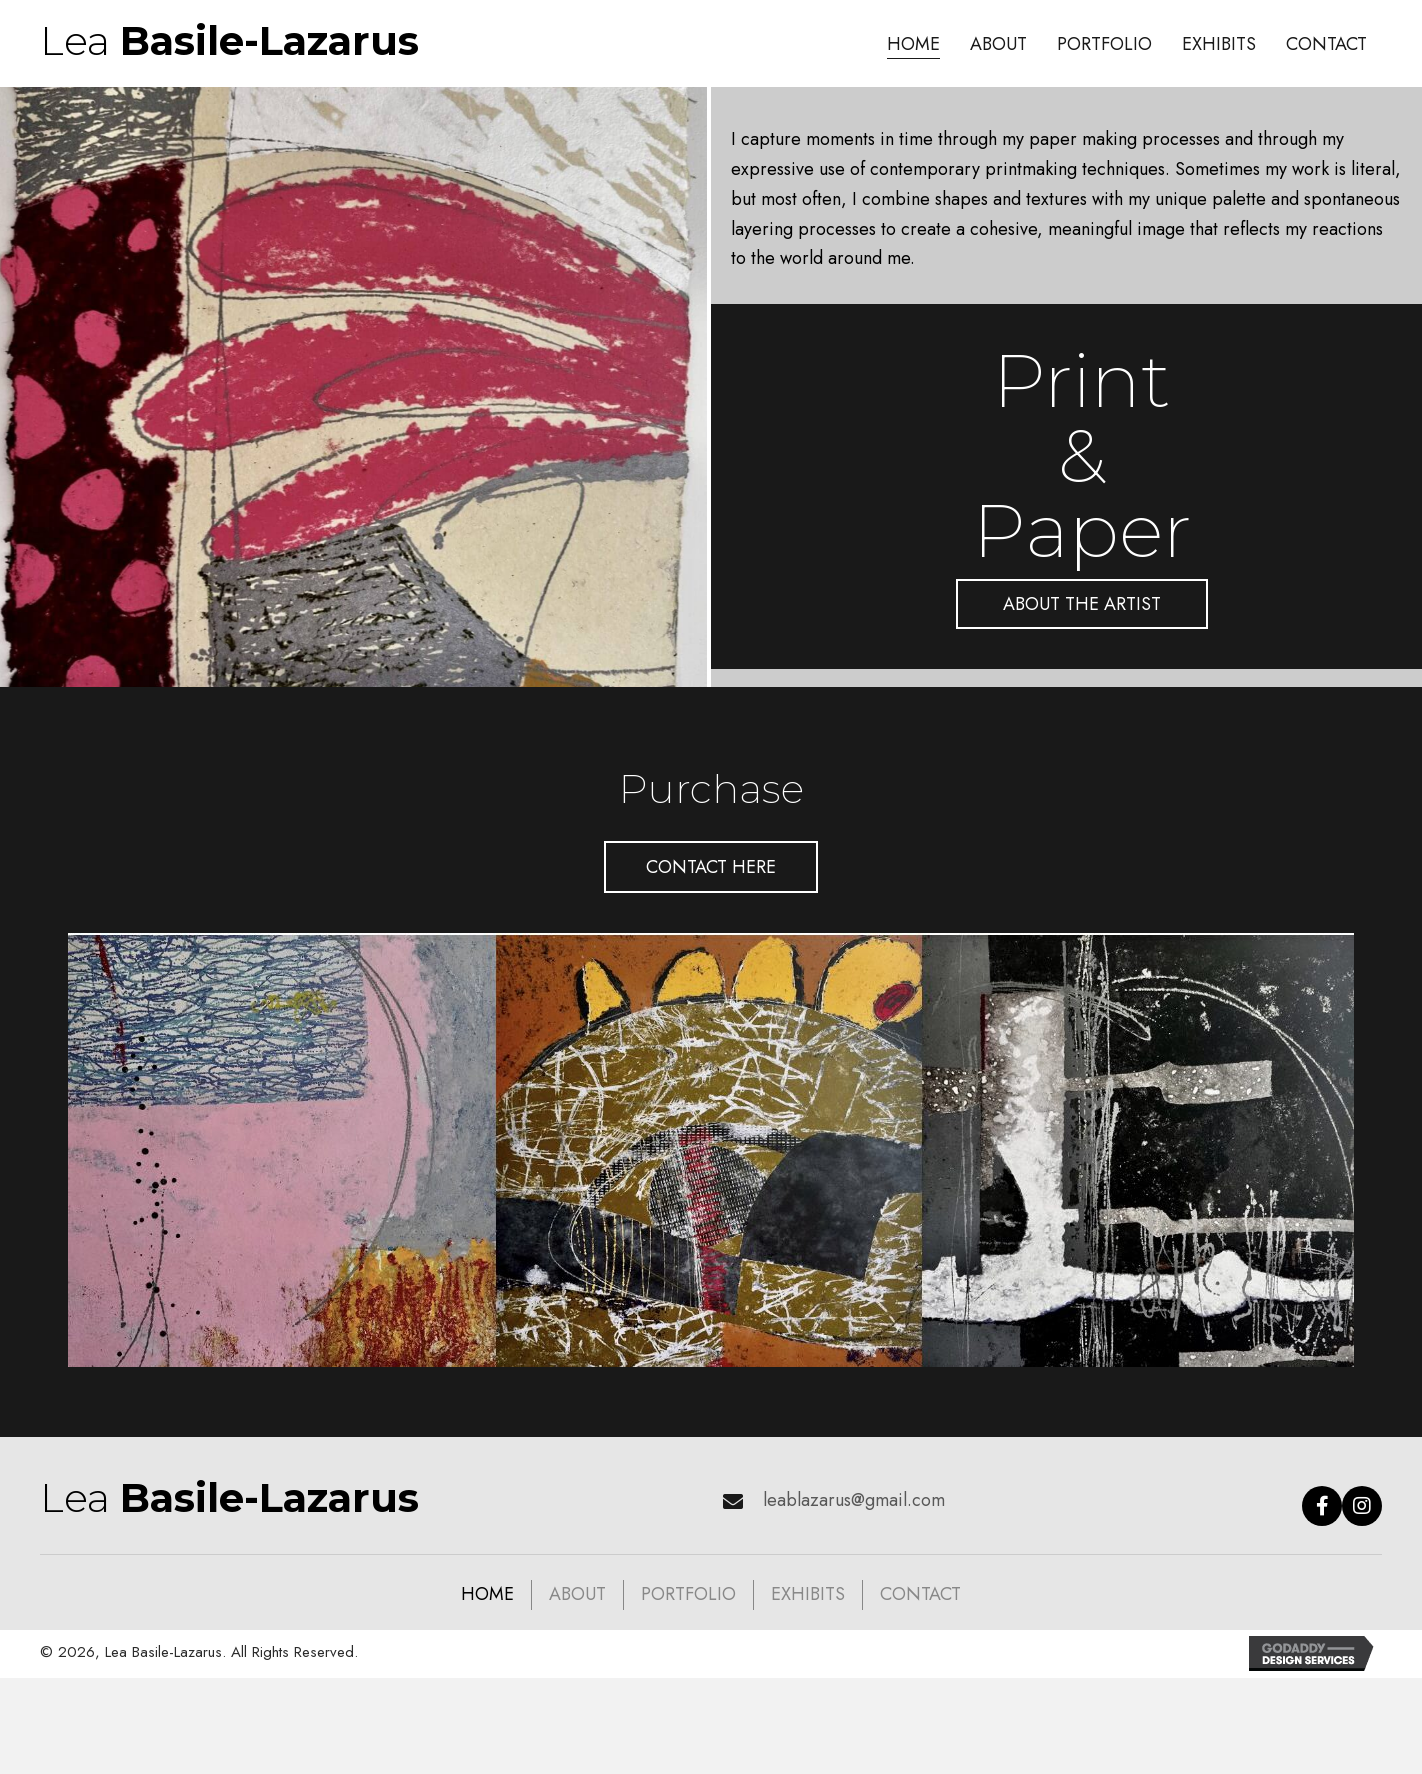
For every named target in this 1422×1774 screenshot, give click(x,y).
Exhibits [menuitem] (808, 1594)
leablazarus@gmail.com (854, 1500)
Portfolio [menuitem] (688, 1594)
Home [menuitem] (487, 1594)
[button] (1082, 604)
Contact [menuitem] (920, 1594)
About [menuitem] (577, 1594)
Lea (229, 40)
